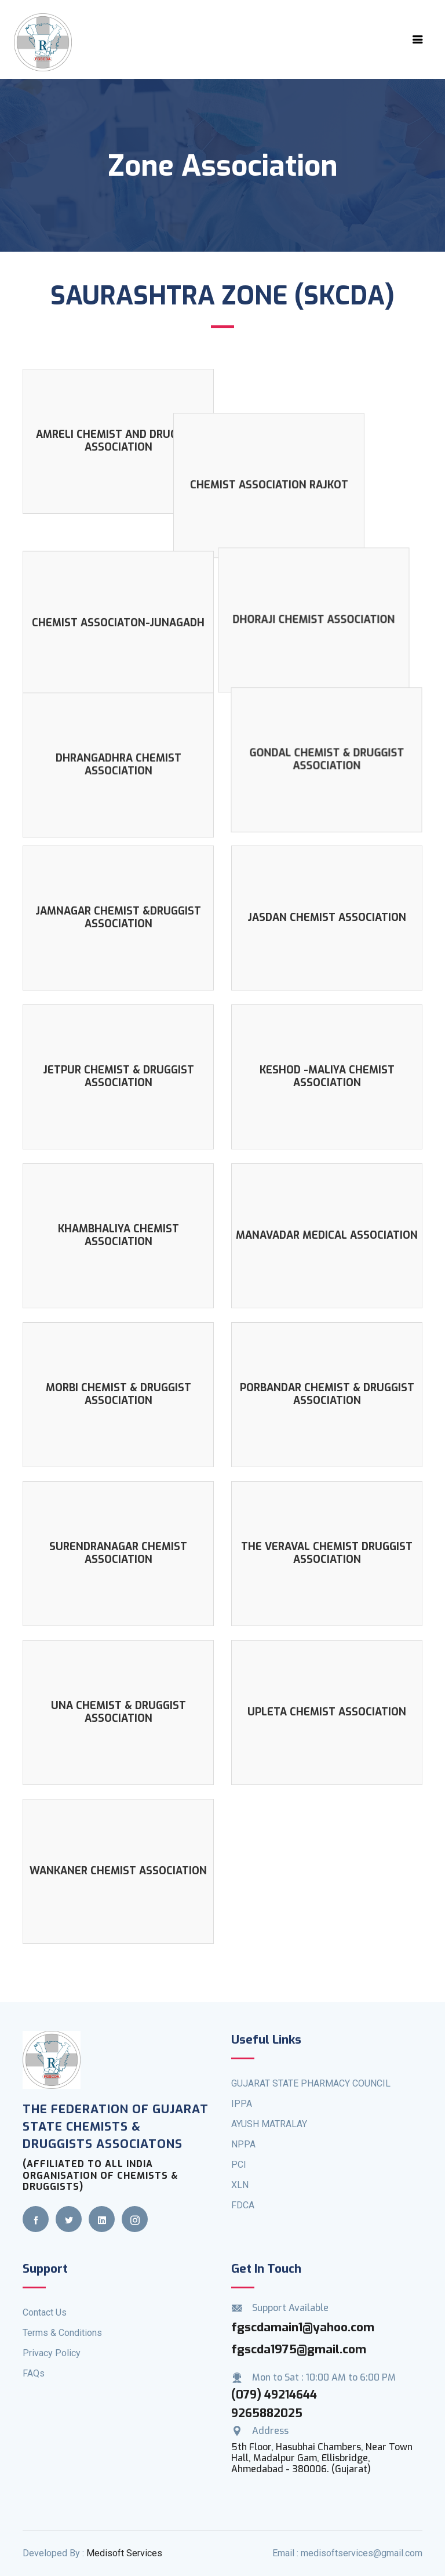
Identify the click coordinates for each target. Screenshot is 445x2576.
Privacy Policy (52, 2337)
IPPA (241, 2088)
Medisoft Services (124, 2538)
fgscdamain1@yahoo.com (302, 2311)
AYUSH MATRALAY (269, 2108)
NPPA (243, 2129)
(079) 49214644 (274, 2379)
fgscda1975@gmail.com (298, 2333)
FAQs (34, 2357)
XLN (240, 2169)
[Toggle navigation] (417, 39)
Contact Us (45, 2296)
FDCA (242, 2190)
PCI (238, 2149)
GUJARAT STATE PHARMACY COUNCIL (311, 2068)
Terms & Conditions (62, 2317)
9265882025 (266, 2398)
